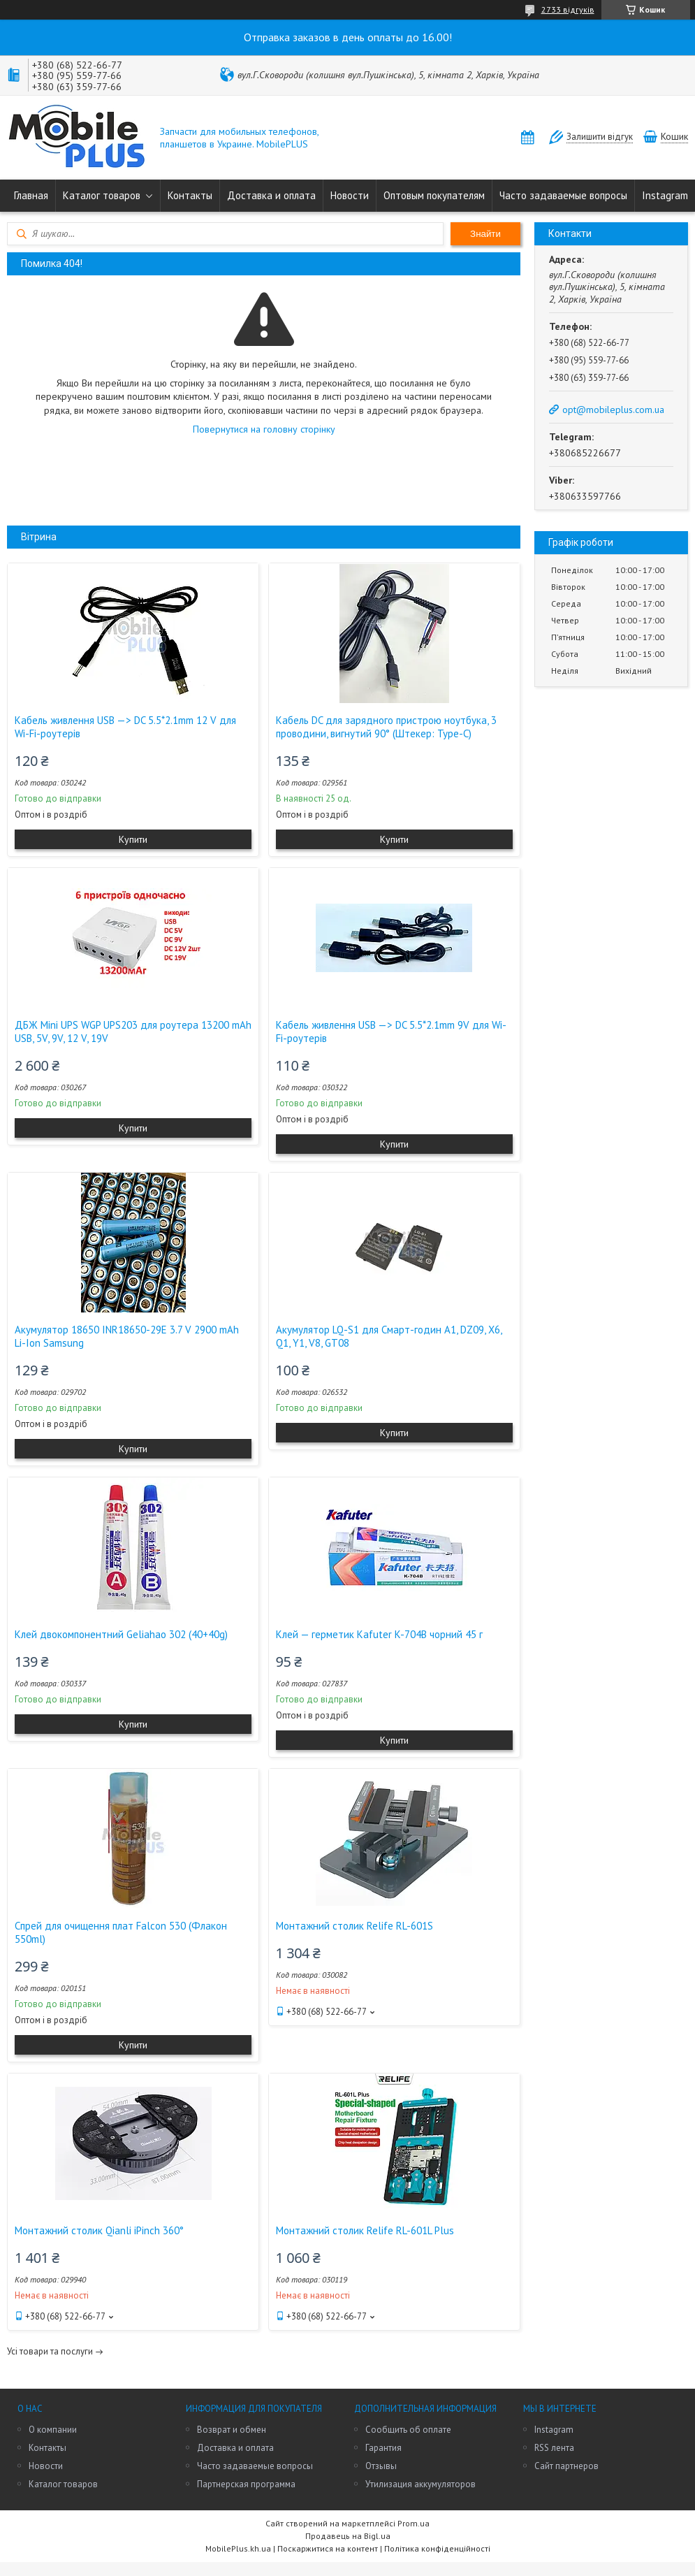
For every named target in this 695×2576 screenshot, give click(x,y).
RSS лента (554, 2448)
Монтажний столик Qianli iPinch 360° (99, 2230)
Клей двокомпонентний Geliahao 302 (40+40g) (121, 1634)
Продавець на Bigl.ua (347, 2536)
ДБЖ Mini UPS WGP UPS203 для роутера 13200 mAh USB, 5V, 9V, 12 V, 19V (133, 1031)
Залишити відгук (599, 137)
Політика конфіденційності (437, 2548)
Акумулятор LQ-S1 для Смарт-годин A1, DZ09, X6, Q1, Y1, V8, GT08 (389, 1336)
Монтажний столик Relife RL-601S (354, 1925)
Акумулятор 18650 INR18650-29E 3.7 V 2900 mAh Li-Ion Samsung (127, 1336)
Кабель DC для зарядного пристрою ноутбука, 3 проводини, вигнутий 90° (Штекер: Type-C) (386, 727)
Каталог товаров (101, 195)
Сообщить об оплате (408, 2430)
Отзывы (381, 2466)
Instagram (665, 195)
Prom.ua (413, 2523)
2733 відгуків (567, 9)
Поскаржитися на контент (327, 2548)
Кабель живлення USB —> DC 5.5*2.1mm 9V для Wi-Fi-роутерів (391, 1031)
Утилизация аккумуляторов (420, 2484)
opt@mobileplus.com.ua (613, 409)
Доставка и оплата (271, 195)
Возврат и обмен (231, 2430)
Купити (133, 839)
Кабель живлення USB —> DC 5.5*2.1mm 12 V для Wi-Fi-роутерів (125, 727)
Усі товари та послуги (50, 2351)
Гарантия (383, 2448)
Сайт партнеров (566, 2466)
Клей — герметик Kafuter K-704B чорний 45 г (379, 1634)
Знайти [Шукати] (485, 234)
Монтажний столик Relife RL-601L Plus (365, 2230)
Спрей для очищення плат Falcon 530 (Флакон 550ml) (121, 1932)
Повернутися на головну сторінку (264, 429)
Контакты (190, 195)
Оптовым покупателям (434, 195)
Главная (31, 195)
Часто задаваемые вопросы (563, 195)
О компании (53, 2430)
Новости (349, 195)
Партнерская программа (246, 2484)
